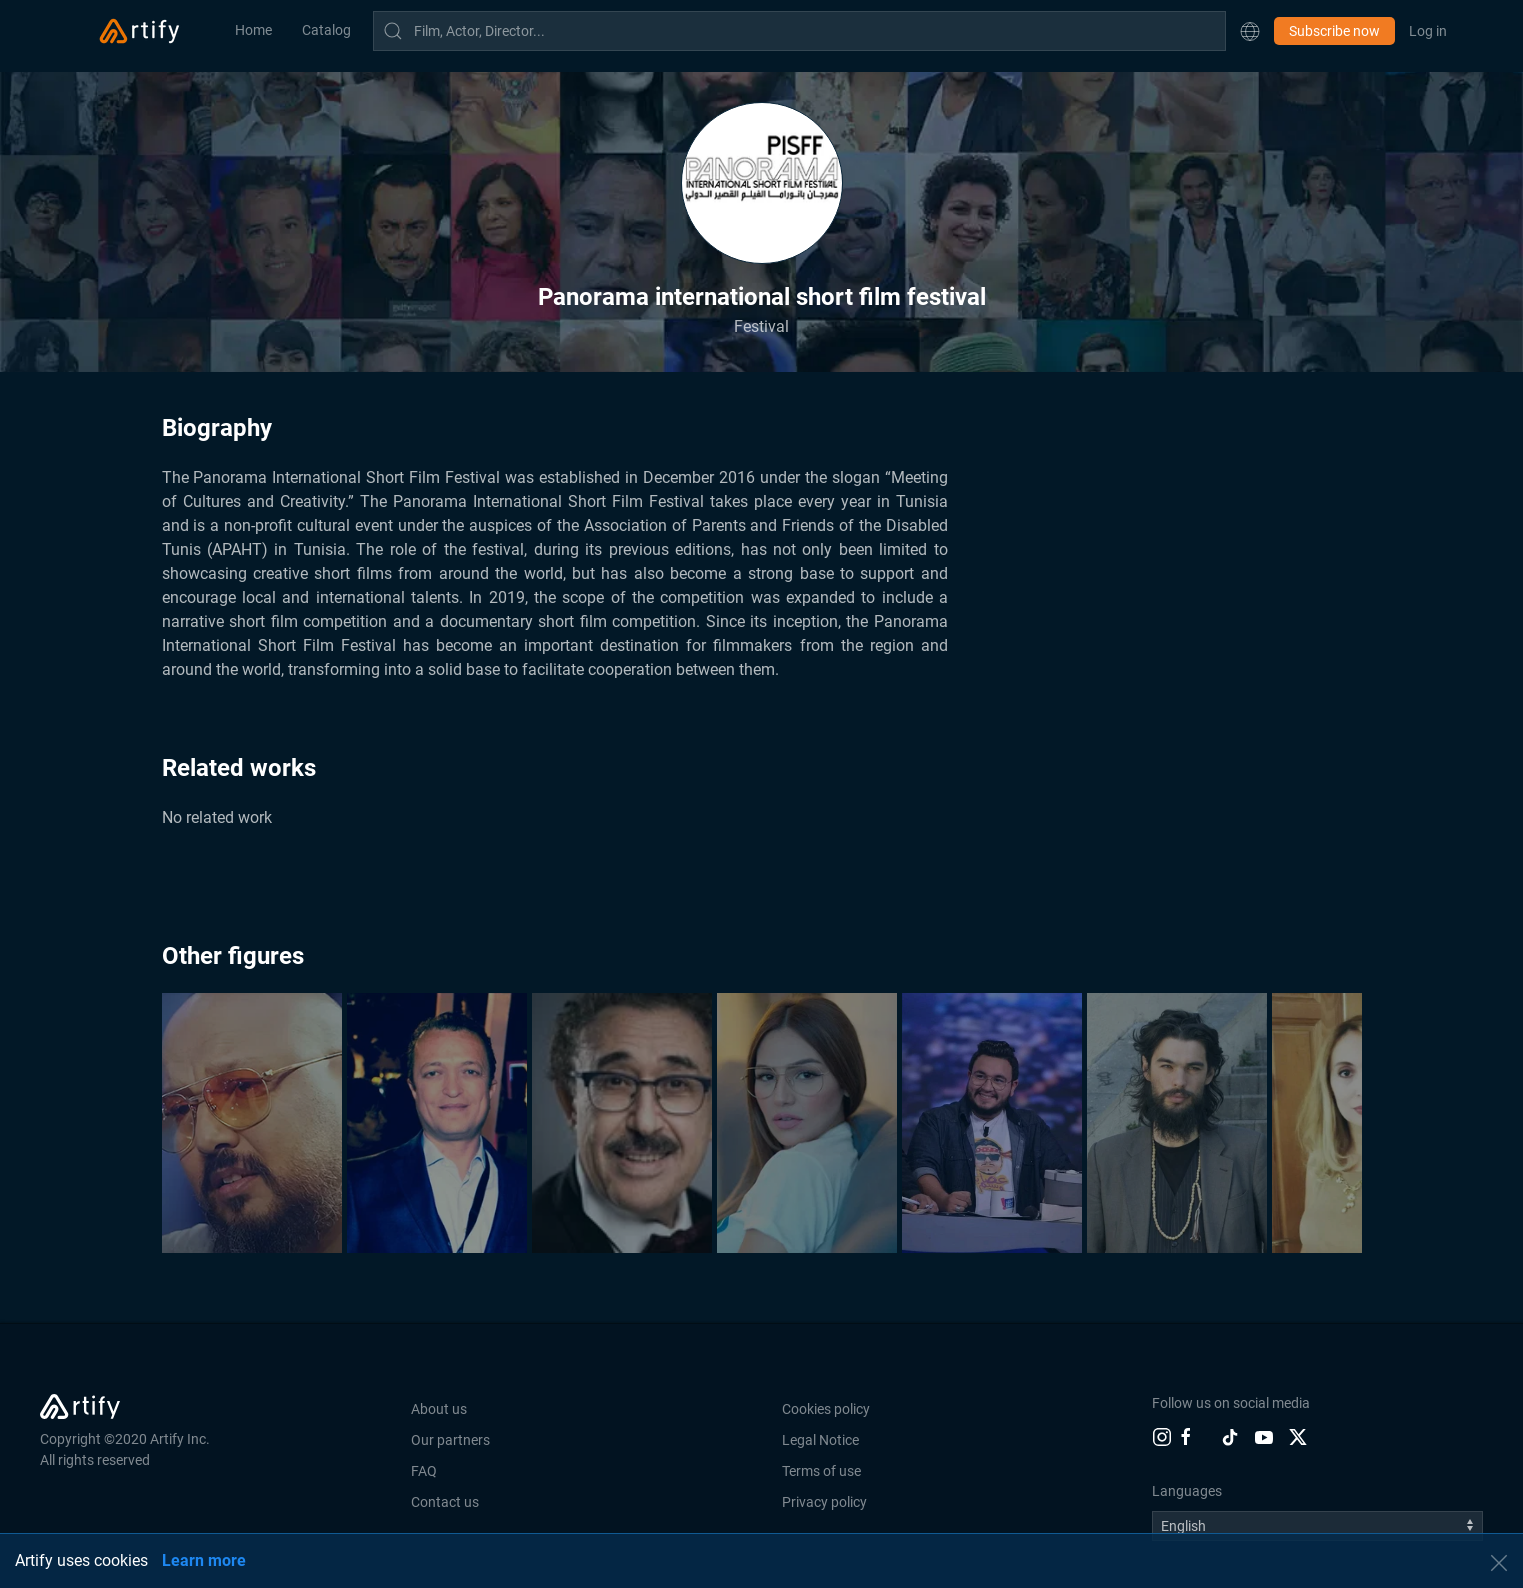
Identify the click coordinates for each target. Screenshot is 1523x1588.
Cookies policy (826, 1409)
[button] (1250, 31)
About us (439, 1409)
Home (253, 30)
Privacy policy (824, 1502)
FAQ (424, 1471)
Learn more (204, 1560)
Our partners (450, 1440)
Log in (1428, 31)
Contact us (445, 1502)
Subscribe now (1334, 31)
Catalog (326, 30)
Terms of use (821, 1471)
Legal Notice (820, 1440)
